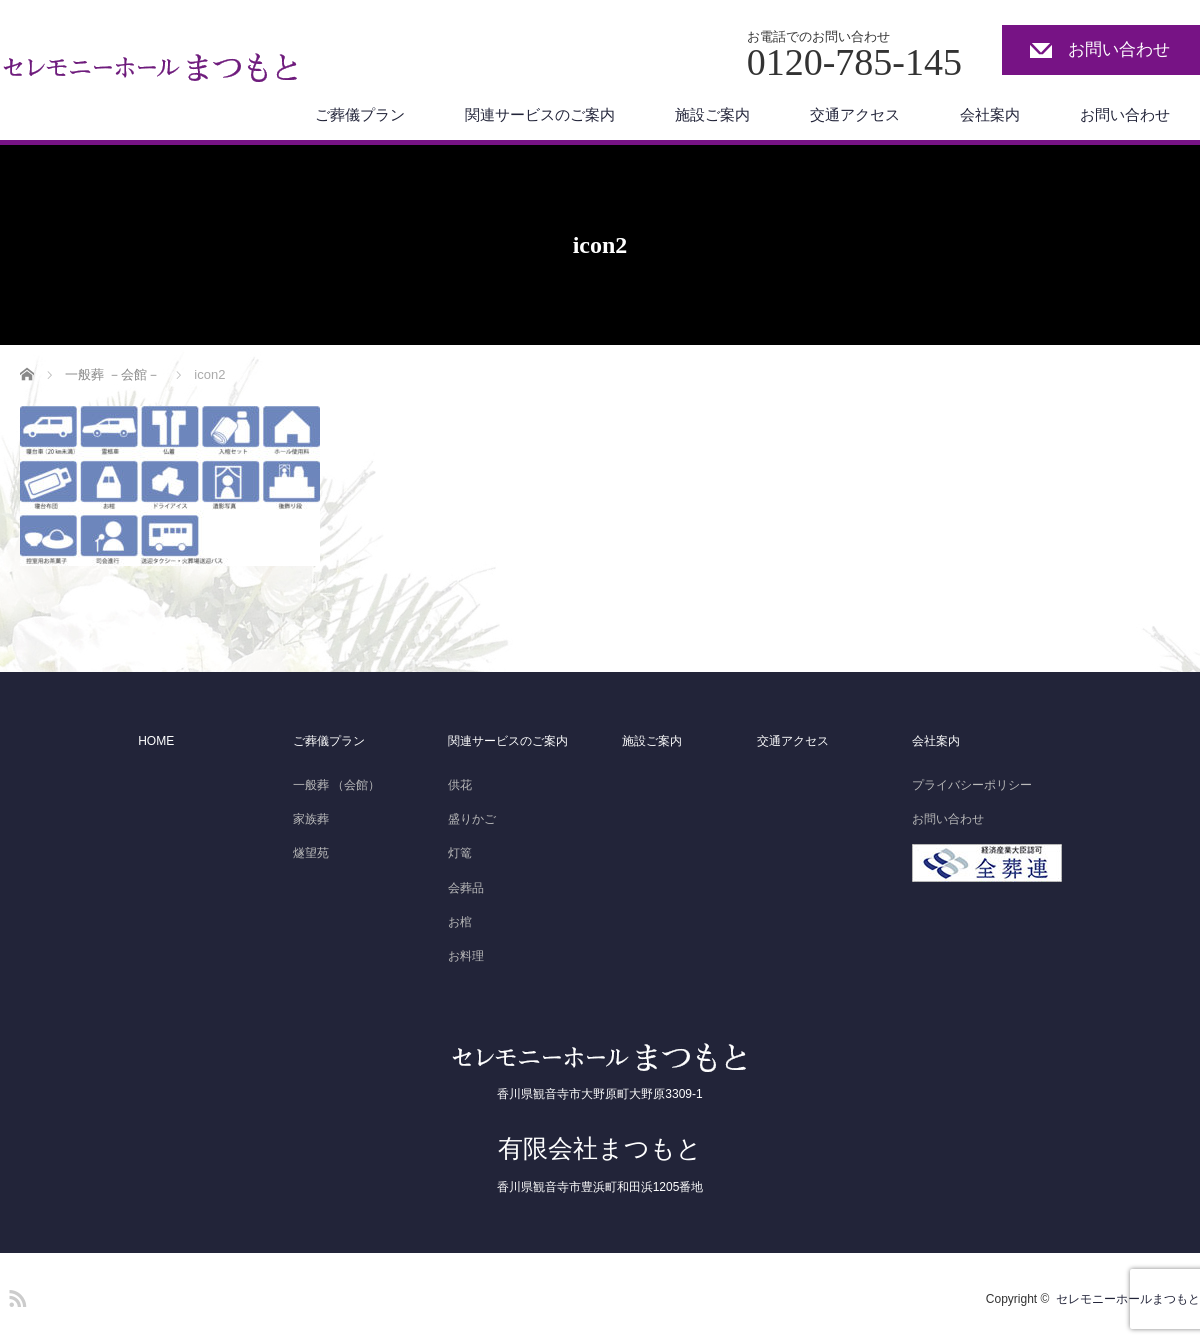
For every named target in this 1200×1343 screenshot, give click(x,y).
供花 (460, 785)
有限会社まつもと (600, 1148)
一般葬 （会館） (336, 785)
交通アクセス (855, 114)
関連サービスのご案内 (540, 114)
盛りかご (472, 819)
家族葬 (311, 819)
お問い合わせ (1119, 49)
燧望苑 (311, 853)
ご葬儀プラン (360, 114)
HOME (156, 741)
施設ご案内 (712, 114)
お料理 (466, 956)
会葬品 (466, 888)
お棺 (460, 922)
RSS (15, 1295)
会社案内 (990, 114)
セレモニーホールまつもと (1128, 1299)
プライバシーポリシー (972, 785)
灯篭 (460, 853)
